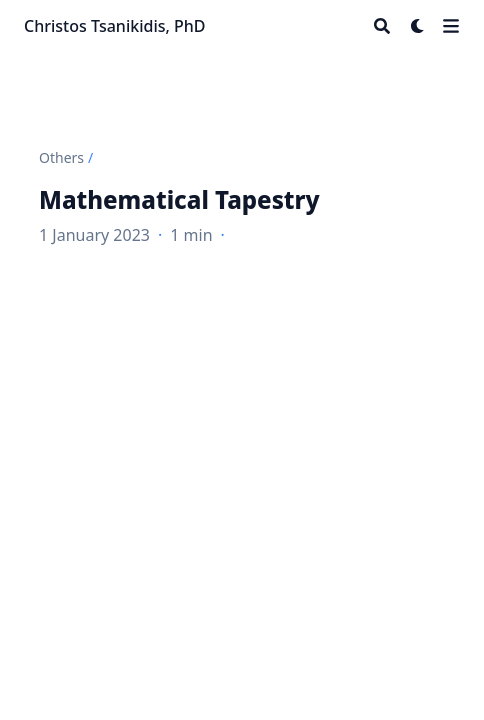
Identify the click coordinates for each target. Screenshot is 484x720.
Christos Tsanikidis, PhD (115, 26)
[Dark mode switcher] (418, 26)
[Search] (382, 26)
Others (61, 157)
